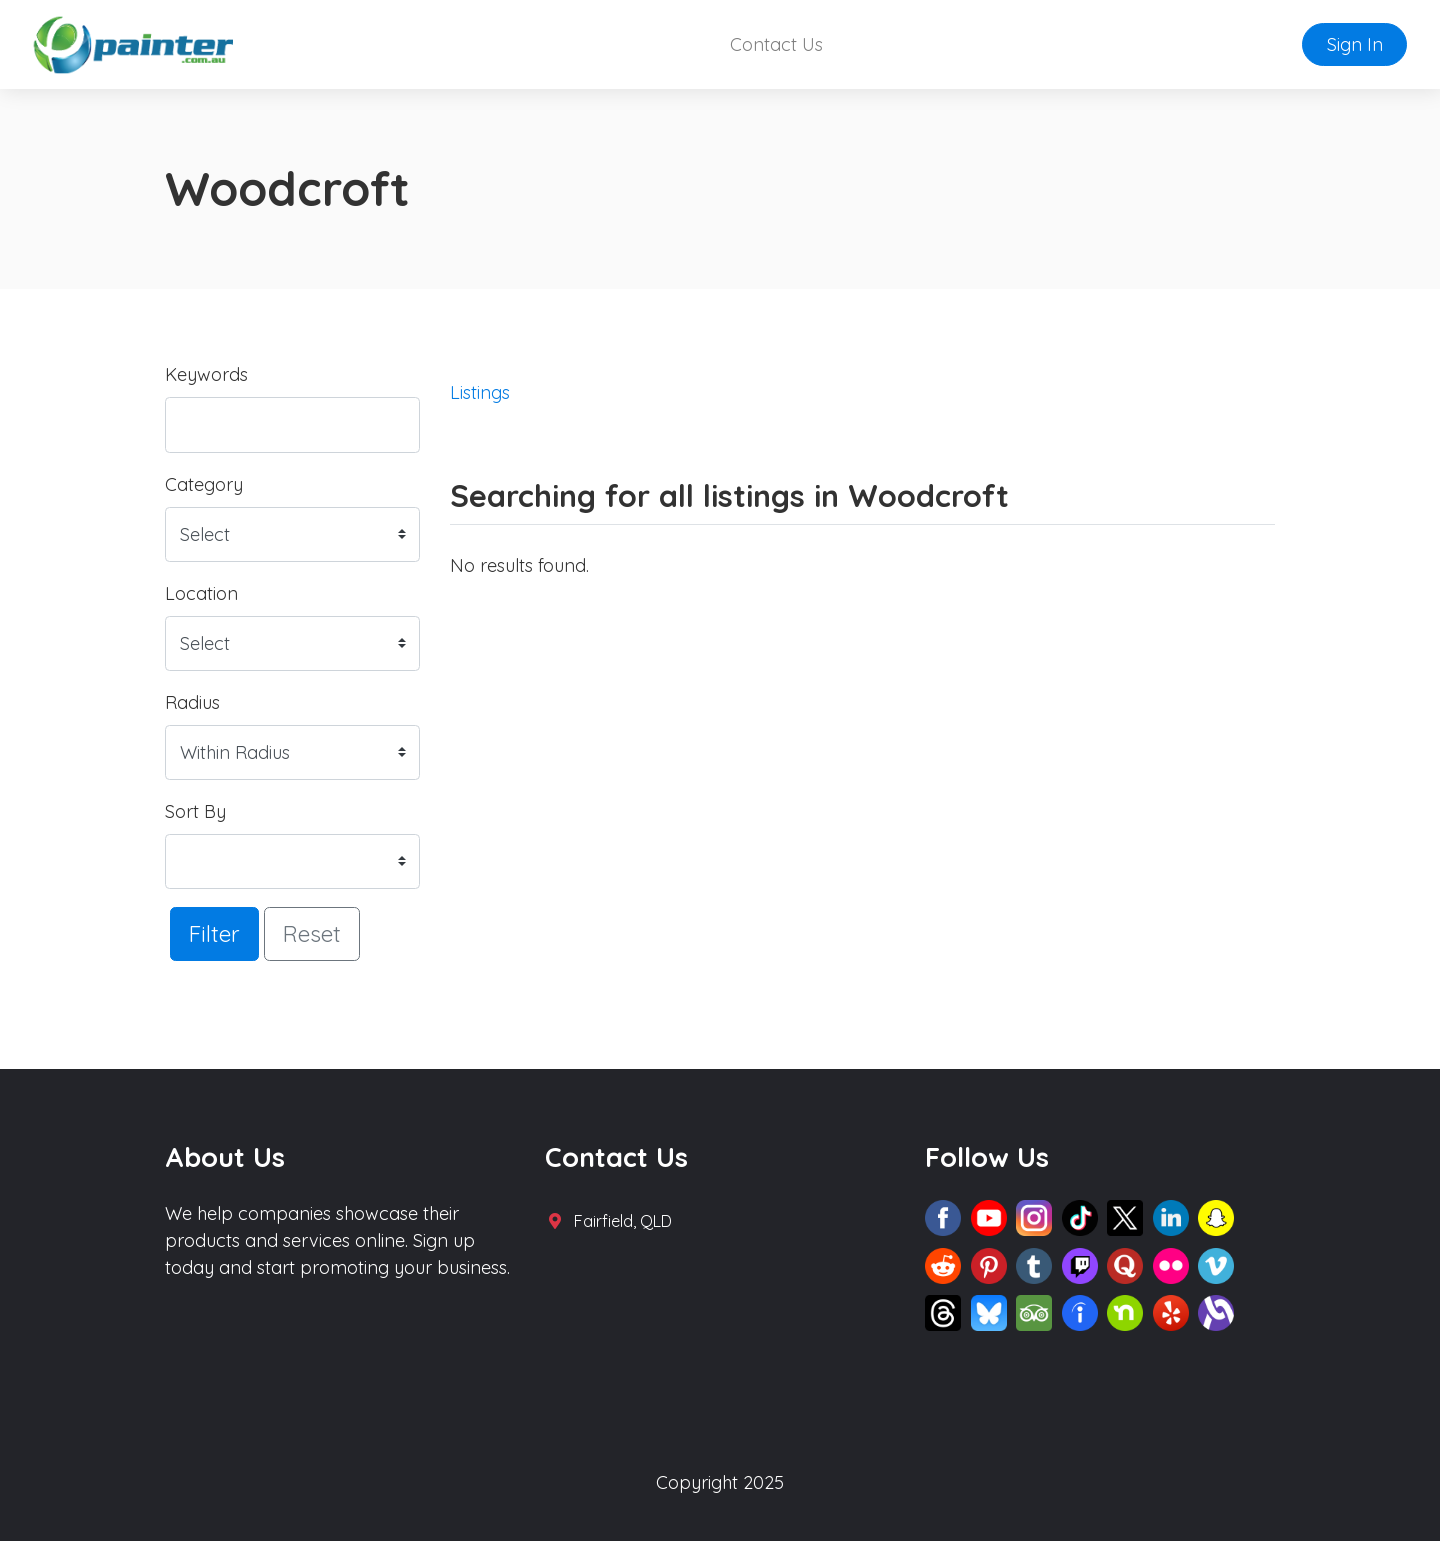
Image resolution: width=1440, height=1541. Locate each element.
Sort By (195, 811)
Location (201, 593)
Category (204, 484)
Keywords (206, 374)
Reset (312, 933)
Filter (214, 933)
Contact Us (776, 44)
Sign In (1355, 44)
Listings (480, 392)
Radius (192, 702)
